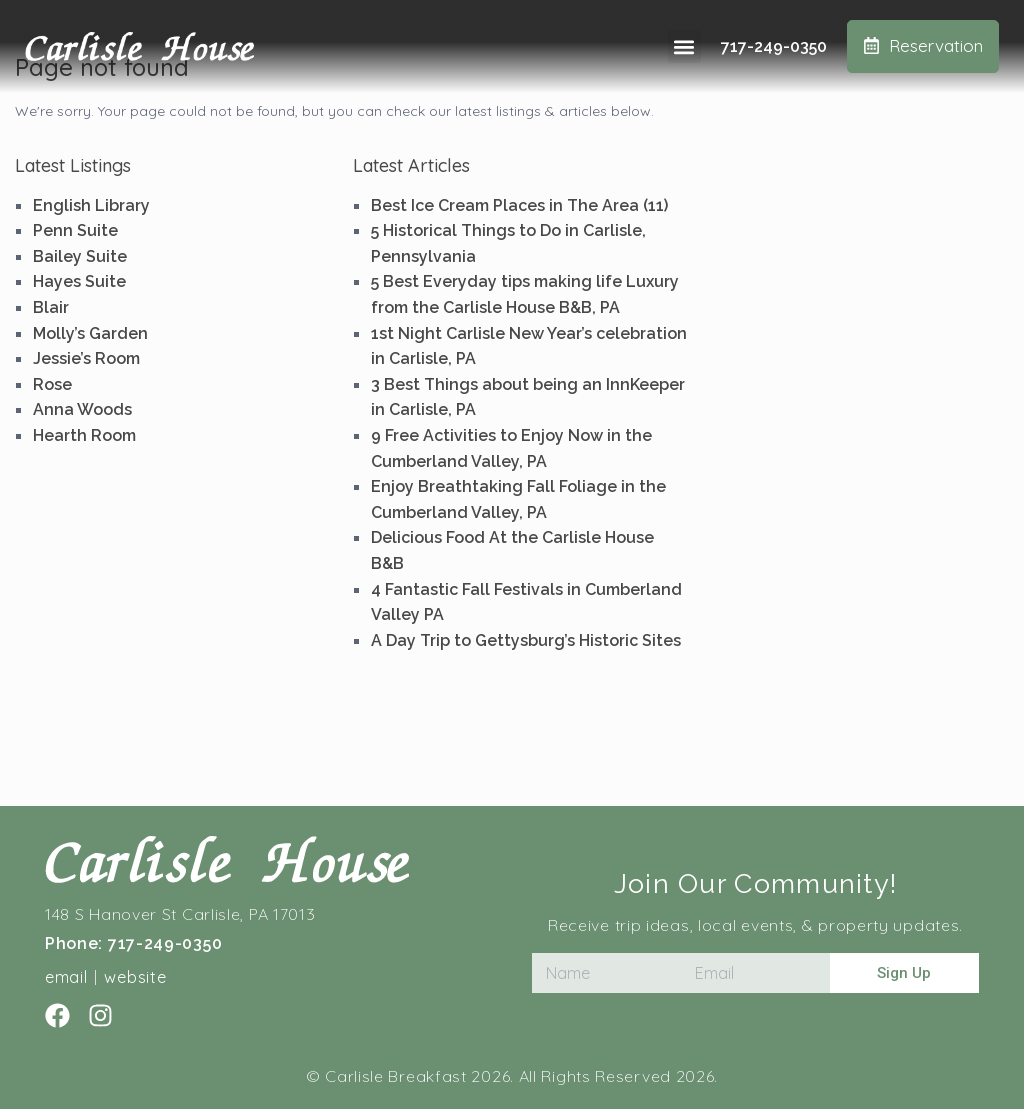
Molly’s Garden (90, 333)
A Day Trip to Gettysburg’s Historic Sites (526, 640)
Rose (52, 384)
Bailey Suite (80, 256)
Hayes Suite (79, 281)
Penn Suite (75, 230)
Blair (51, 307)
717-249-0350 (774, 46)
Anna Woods (82, 409)
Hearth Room (84, 435)
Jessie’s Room (86, 358)
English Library (91, 205)
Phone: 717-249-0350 (133, 943)
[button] (684, 46)
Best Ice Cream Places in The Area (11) (519, 205)
